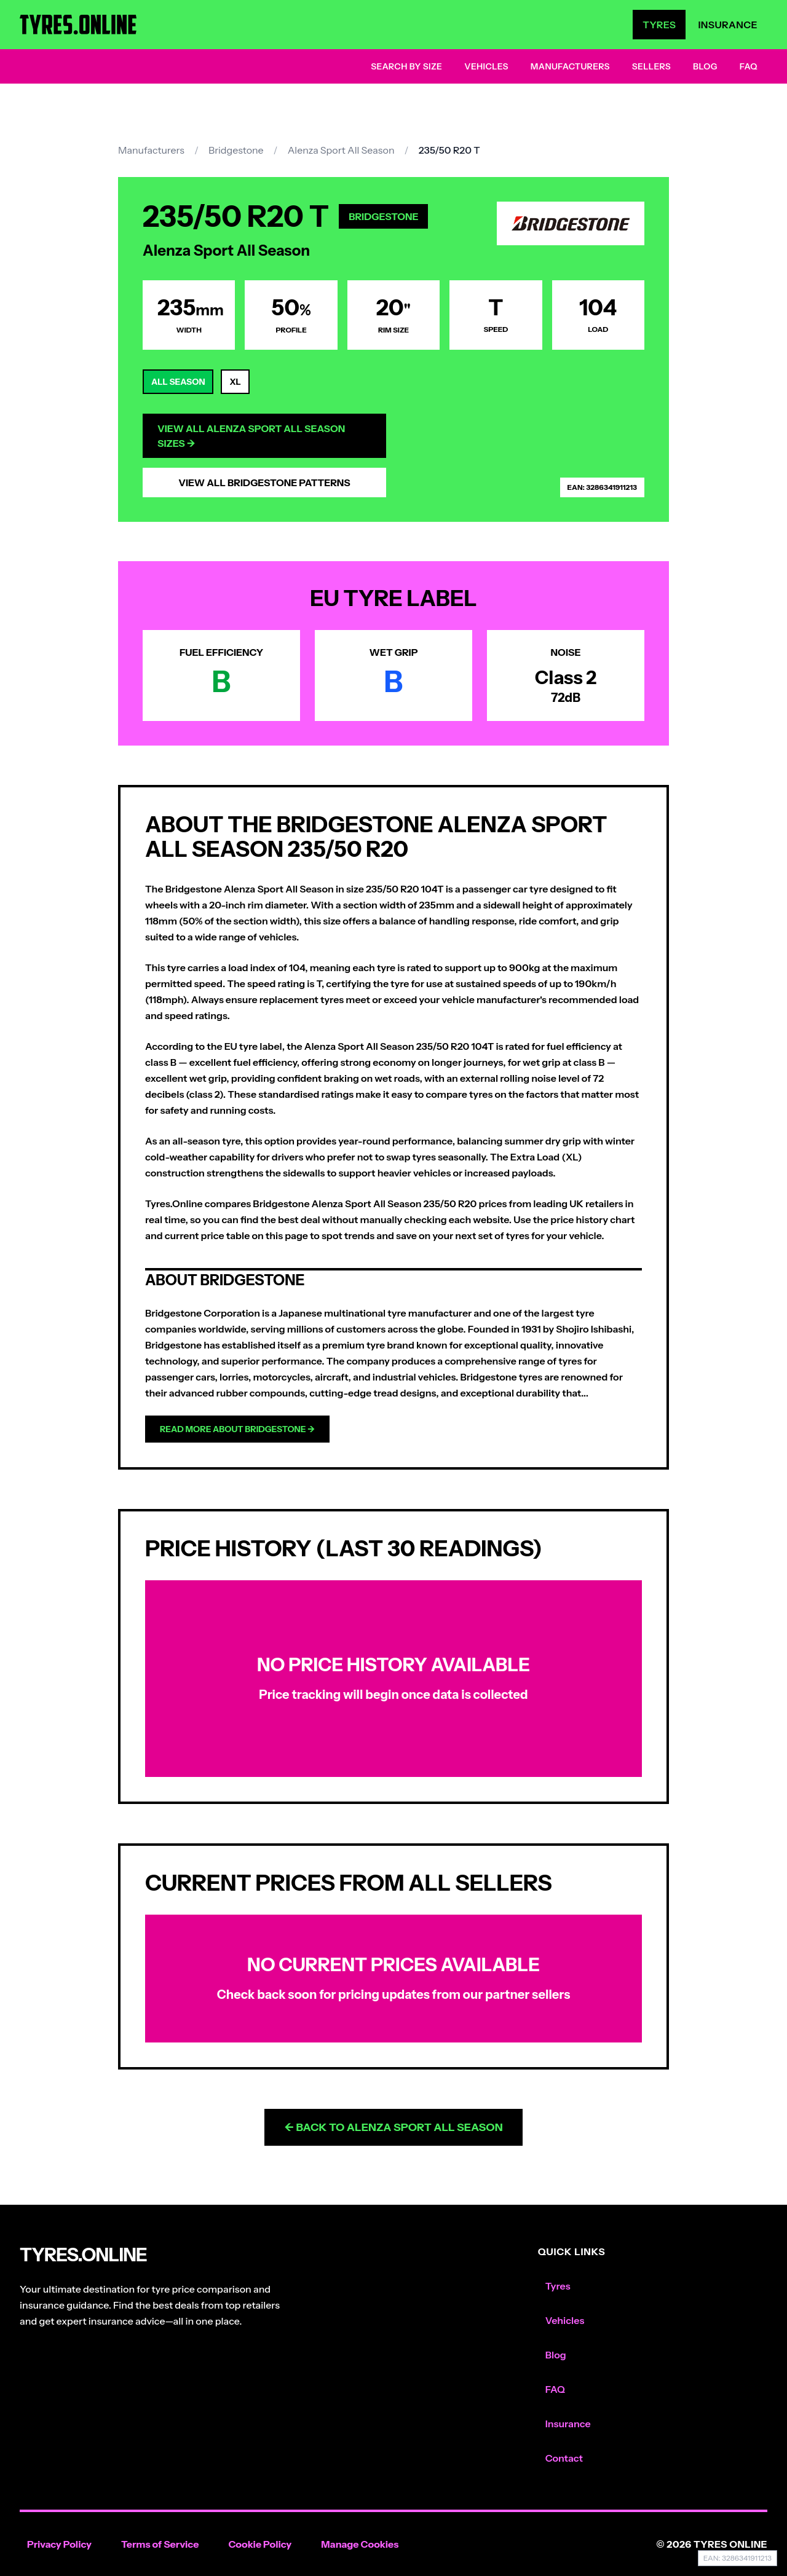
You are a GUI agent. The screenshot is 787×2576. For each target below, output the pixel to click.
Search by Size (406, 66)
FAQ (748, 66)
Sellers (651, 66)
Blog (705, 66)
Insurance (727, 24)
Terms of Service (160, 2544)
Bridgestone (236, 150)
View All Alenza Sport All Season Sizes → (251, 435)
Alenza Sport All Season (341, 150)
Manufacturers (570, 66)
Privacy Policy (59, 2544)
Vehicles (486, 66)
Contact (564, 2458)
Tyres (659, 24)
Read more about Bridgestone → (237, 1429)
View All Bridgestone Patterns (264, 482)
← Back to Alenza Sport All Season (393, 2127)
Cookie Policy (259, 2544)
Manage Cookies (359, 2544)
